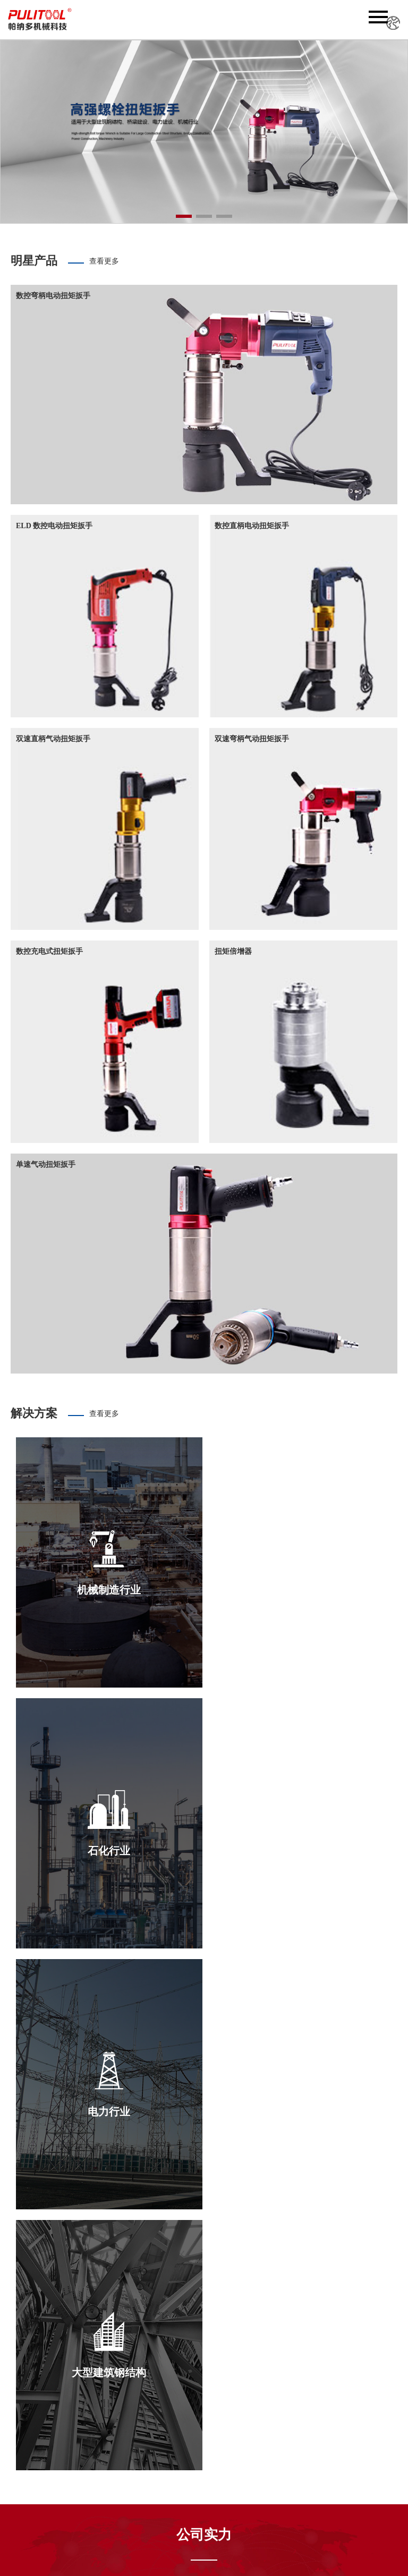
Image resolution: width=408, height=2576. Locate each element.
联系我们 (157, 2505)
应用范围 (157, 2494)
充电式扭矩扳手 (220, 2485)
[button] (184, 216)
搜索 (107, 2532)
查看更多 (104, 261)
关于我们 (157, 2463)
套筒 (201, 2507)
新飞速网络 (335, 2529)
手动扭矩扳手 (216, 2496)
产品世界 (157, 2484)
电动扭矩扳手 (216, 2464)
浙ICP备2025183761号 (315, 2558)
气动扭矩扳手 (216, 2474)
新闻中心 (157, 2474)
